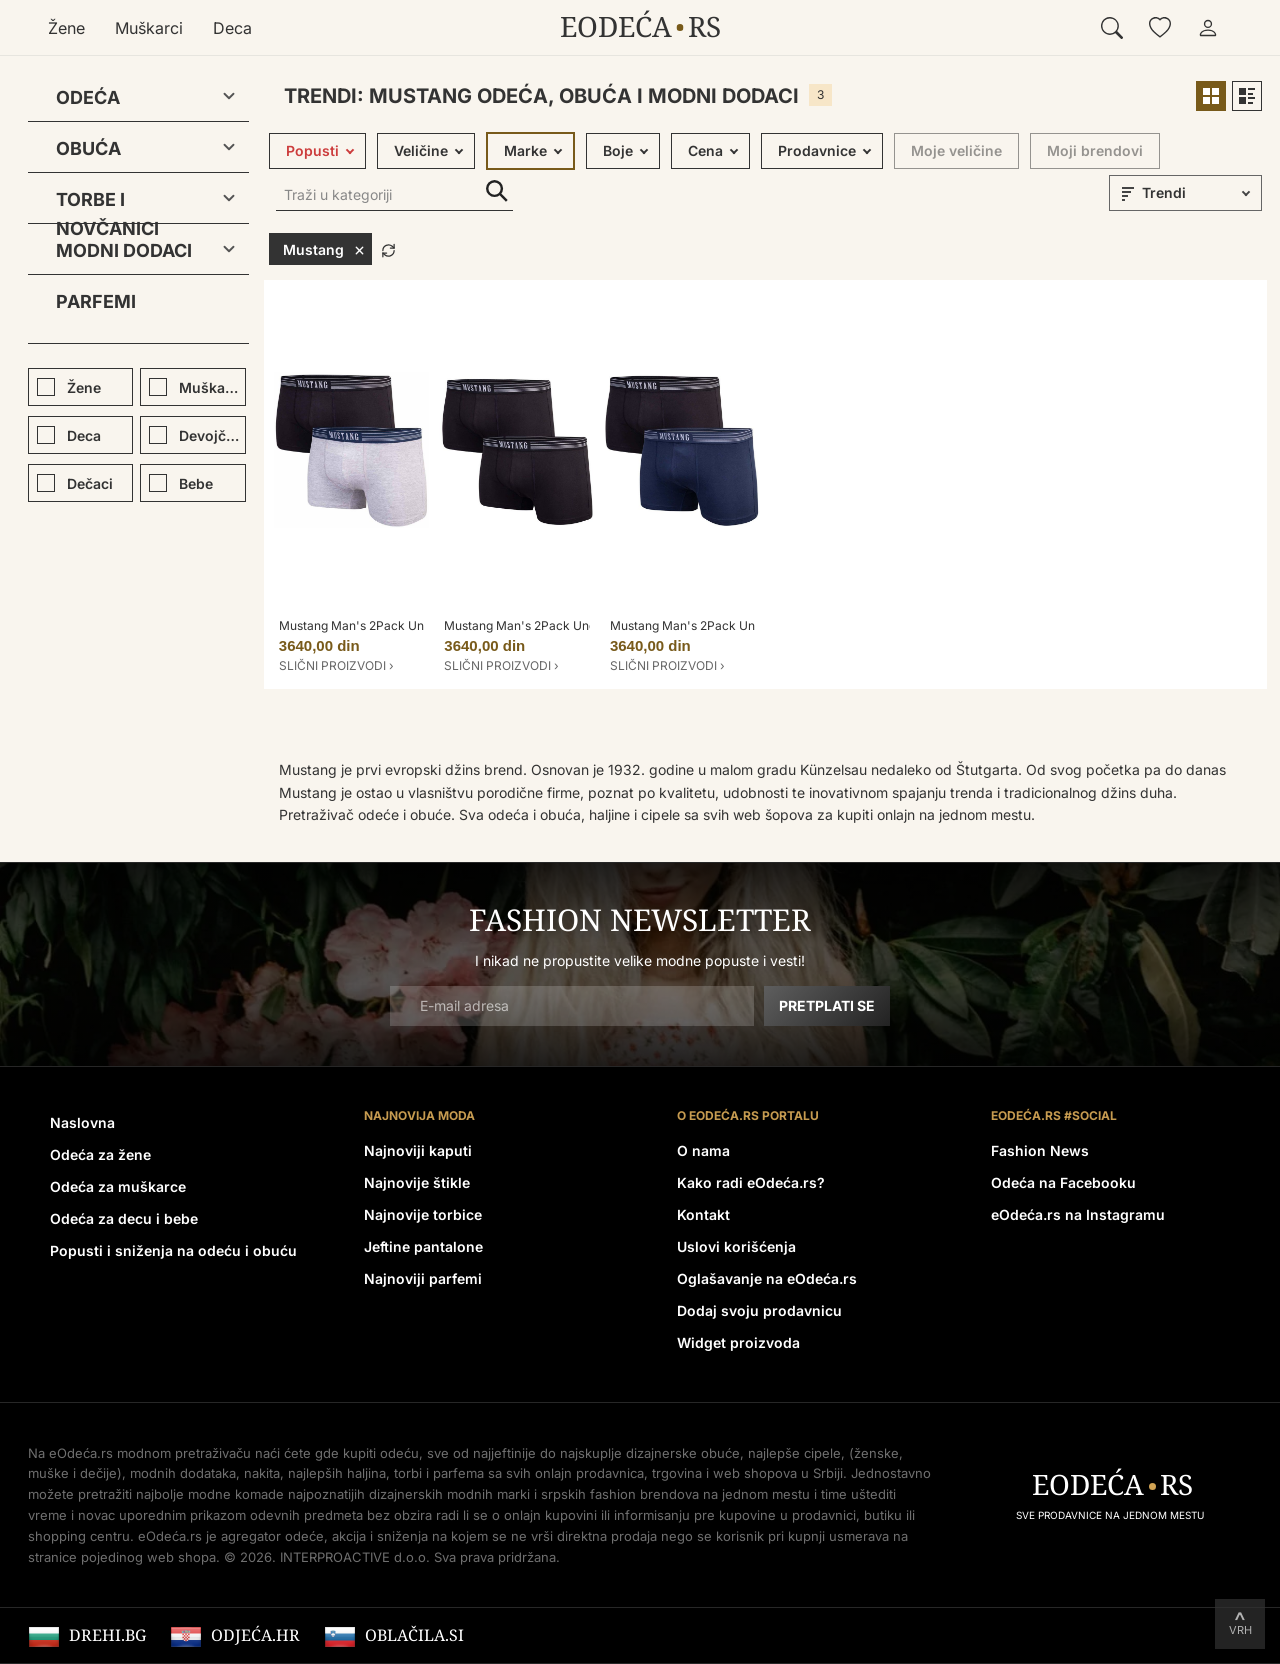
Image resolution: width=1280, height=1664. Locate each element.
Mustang (324, 249)
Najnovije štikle (417, 1182)
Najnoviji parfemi (423, 1278)
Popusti (312, 150)
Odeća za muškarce (118, 1186)
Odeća (88, 97)
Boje (618, 150)
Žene (66, 28)
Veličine (421, 150)
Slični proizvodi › (336, 665)
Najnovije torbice (423, 1214)
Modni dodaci (124, 250)
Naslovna (82, 1122)
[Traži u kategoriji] (394, 196)
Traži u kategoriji (497, 191)
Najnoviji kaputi (418, 1150)
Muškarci (149, 28)
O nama (703, 1150)
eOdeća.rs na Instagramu (1078, 1214)
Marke (525, 150)
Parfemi (96, 301)
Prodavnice (817, 150)
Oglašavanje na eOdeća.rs (767, 1278)
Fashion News (1040, 1150)
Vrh (1240, 1630)
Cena (705, 150)
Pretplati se (827, 1005)
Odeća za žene (100, 1154)
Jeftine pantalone (423, 1246)
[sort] (1199, 193)
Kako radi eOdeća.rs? (751, 1182)
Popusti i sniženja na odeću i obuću (173, 1250)
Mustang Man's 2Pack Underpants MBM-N (731, 625)
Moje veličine (956, 150)
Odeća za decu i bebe (124, 1218)
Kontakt (703, 1214)
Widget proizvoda (738, 1342)
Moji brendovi (1095, 150)
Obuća (88, 148)
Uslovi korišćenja (736, 1246)
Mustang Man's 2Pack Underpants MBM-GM (406, 625)
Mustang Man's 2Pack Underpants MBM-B (565, 625)
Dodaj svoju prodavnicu (759, 1310)
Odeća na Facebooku (1063, 1182)
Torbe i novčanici (107, 203)
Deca (232, 28)
